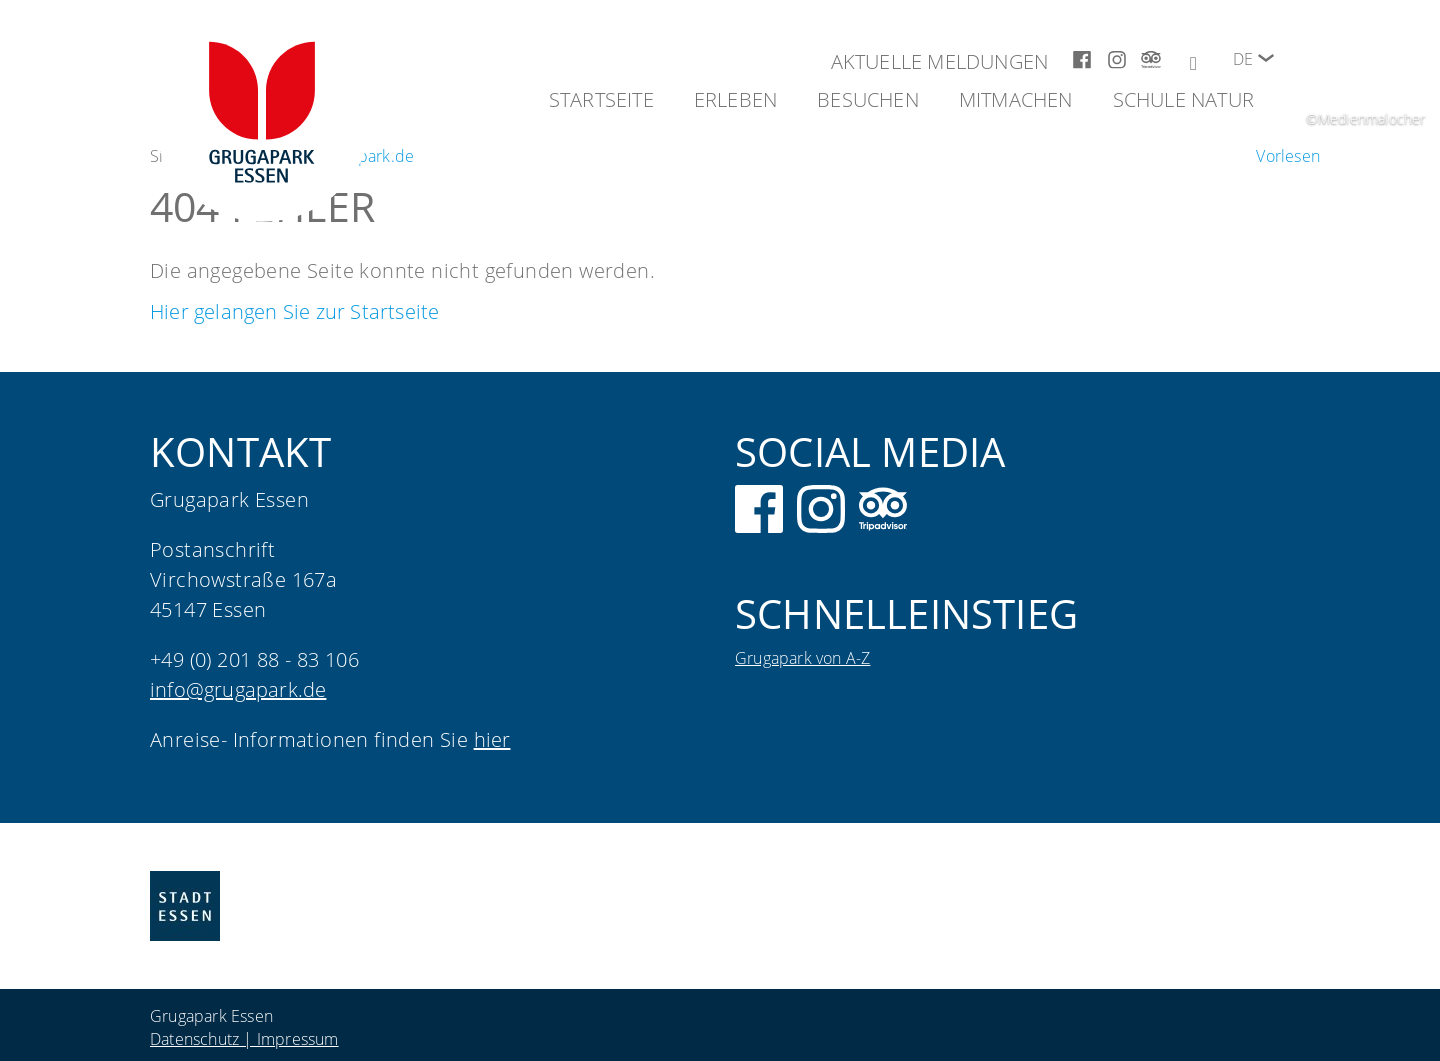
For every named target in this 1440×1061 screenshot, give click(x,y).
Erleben (735, 99)
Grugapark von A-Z (802, 658)
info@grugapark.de (238, 689)
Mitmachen (1016, 99)
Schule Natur (1183, 99)
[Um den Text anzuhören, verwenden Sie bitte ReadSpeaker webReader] (1288, 156)
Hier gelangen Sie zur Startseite (294, 311)
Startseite (601, 99)
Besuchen (868, 99)
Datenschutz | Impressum (244, 1039)
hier (492, 739)
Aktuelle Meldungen (940, 61)
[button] (1266, 58)
